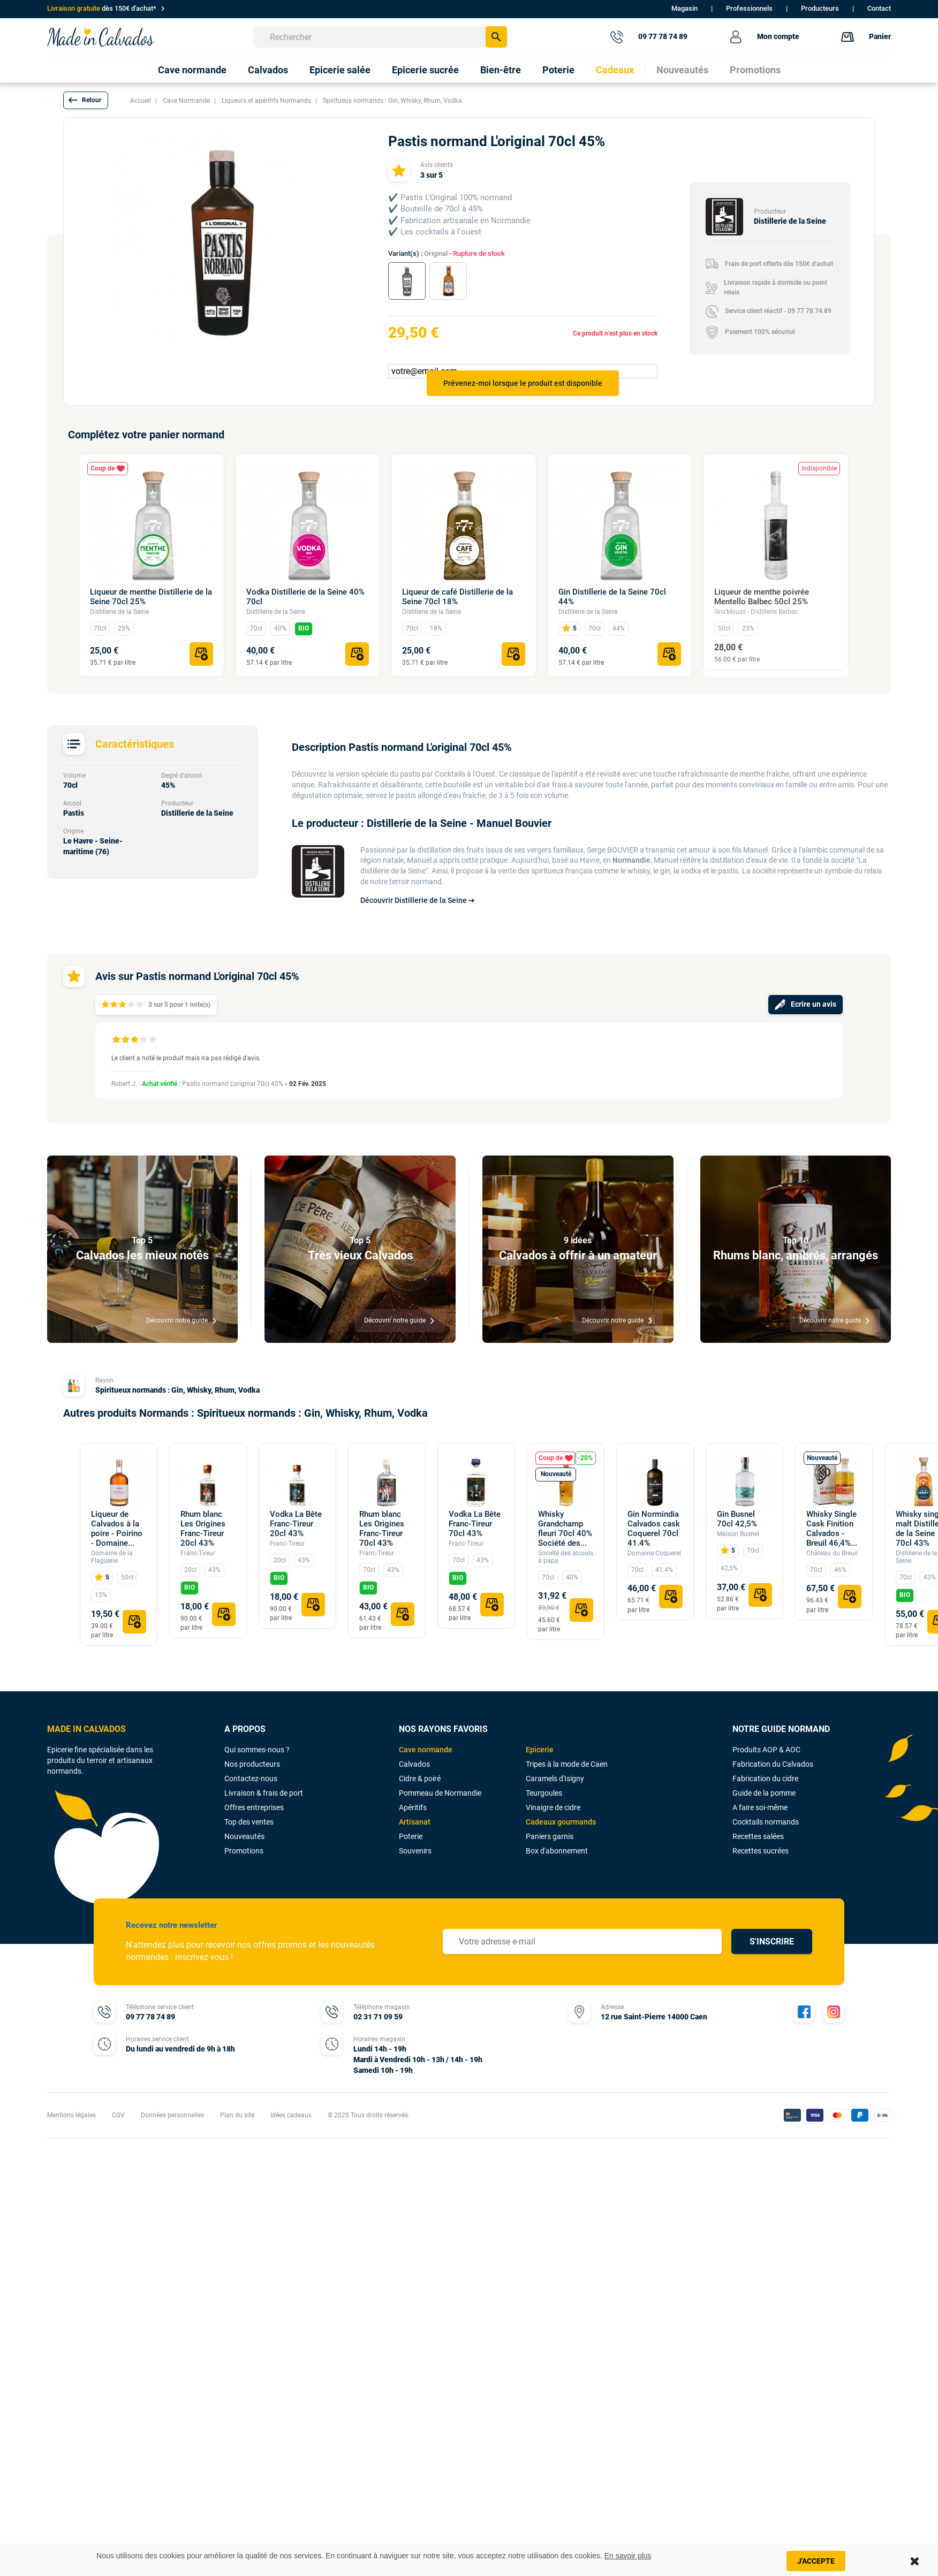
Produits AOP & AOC (766, 1749)
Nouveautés (244, 1836)
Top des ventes (249, 1822)
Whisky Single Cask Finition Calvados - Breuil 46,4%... (831, 1528)
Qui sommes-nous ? (257, 1749)
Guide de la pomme (764, 1793)
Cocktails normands (765, 1822)
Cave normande (425, 1749)
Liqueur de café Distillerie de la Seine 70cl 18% (457, 596)
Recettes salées (758, 1836)
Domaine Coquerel (654, 1553)
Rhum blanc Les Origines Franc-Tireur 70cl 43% (381, 1528)
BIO (303, 628)
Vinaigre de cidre (553, 1807)
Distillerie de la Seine (119, 611)
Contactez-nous (250, 1778)
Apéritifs (413, 1807)
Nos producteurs (252, 1764)
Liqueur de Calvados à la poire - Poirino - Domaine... (116, 1528)
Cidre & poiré (420, 1778)
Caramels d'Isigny (555, 1778)
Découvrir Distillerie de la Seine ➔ (417, 900)
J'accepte (816, 2561)
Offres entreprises (254, 1807)
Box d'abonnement (557, 1850)
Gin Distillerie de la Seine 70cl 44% (612, 596)
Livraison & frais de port (263, 1793)
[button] (85, 100)
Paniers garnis (549, 1836)
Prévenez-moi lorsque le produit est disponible (522, 383)
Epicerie (540, 1749)
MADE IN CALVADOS (86, 1729)
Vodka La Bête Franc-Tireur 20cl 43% (296, 1523)
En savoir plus (628, 2555)
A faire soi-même (760, 1807)
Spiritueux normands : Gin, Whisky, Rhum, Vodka (177, 1390)
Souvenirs (415, 1850)
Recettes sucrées (760, 1850)
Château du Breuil (832, 1553)
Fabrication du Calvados (772, 1764)
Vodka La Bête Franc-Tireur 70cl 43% (475, 1523)
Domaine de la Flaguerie (112, 1556)
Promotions (243, 1850)
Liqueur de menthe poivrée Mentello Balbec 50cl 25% (761, 596)
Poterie (410, 1836)
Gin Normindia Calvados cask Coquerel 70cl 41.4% (653, 1528)
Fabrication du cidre (765, 1778)
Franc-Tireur (197, 1553)
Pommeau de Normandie (440, 1793)
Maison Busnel (738, 1534)
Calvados (414, 1764)
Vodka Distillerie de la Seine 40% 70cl (305, 596)
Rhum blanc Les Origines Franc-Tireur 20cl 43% (202, 1528)
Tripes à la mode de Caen (567, 1764)
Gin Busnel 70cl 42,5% (737, 1519)
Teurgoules (544, 1793)
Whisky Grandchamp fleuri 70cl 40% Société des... (565, 1528)
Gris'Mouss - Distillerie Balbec (756, 611)
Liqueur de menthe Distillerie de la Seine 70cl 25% (151, 596)
